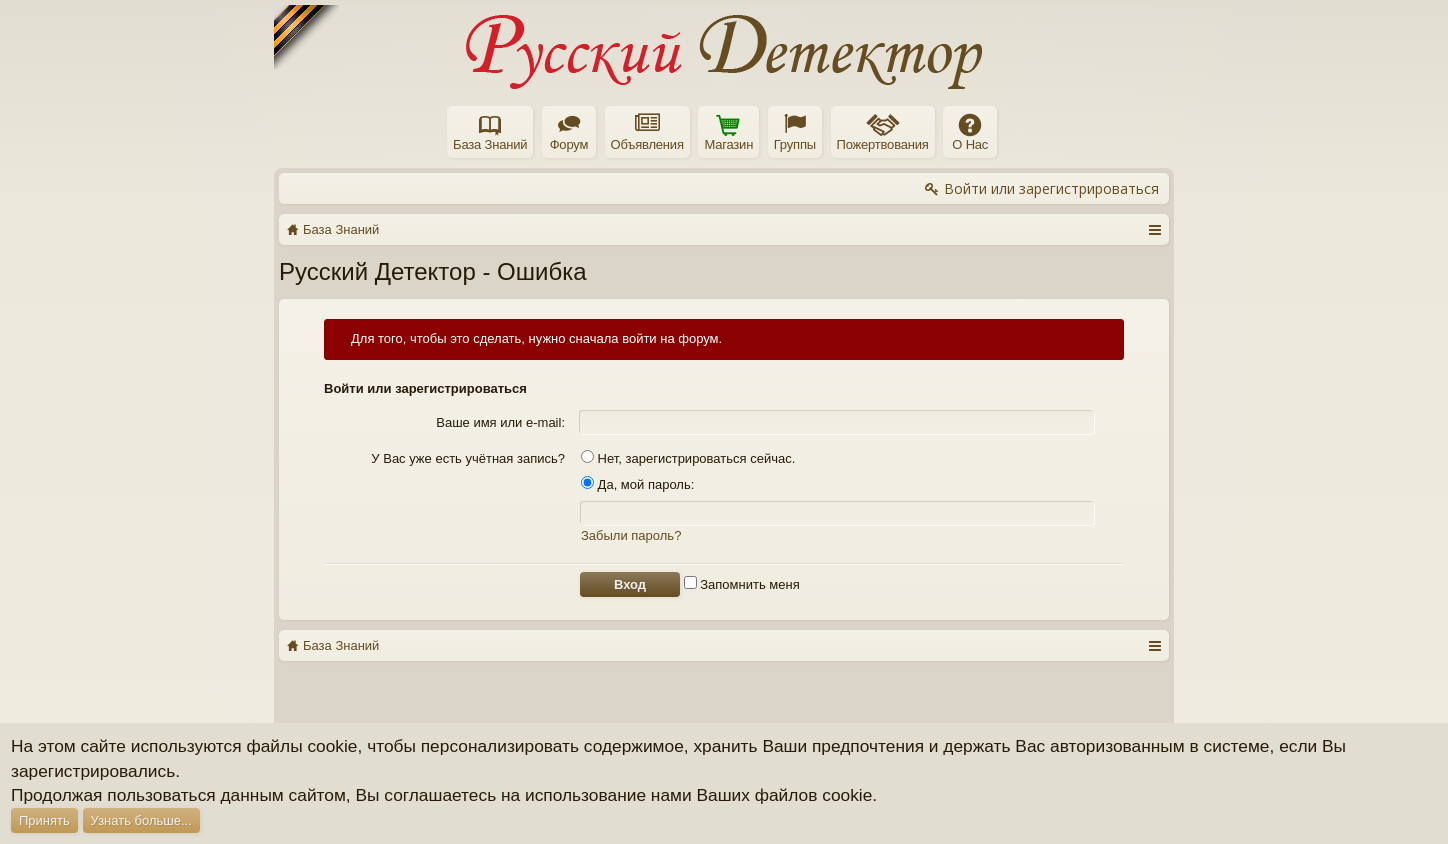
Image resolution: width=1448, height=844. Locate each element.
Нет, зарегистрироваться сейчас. (688, 458)
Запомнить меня (742, 584)
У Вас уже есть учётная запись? (468, 458)
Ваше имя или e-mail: (500, 422)
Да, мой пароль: (637, 484)
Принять (44, 820)
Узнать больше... (141, 820)
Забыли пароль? (631, 535)
